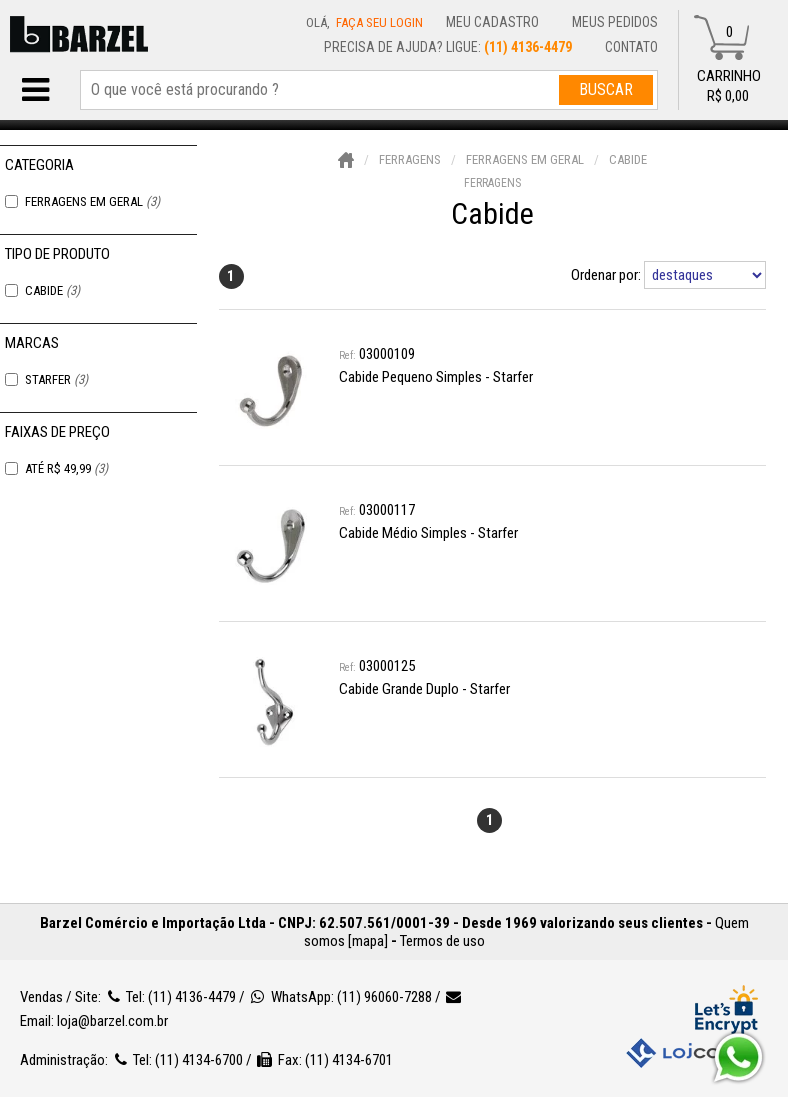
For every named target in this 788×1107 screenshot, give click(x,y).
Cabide (52, 290)
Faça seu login (379, 22)
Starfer (56, 379)
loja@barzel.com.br (112, 1021)
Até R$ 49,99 (66, 468)
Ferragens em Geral (92, 201)
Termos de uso (442, 941)
